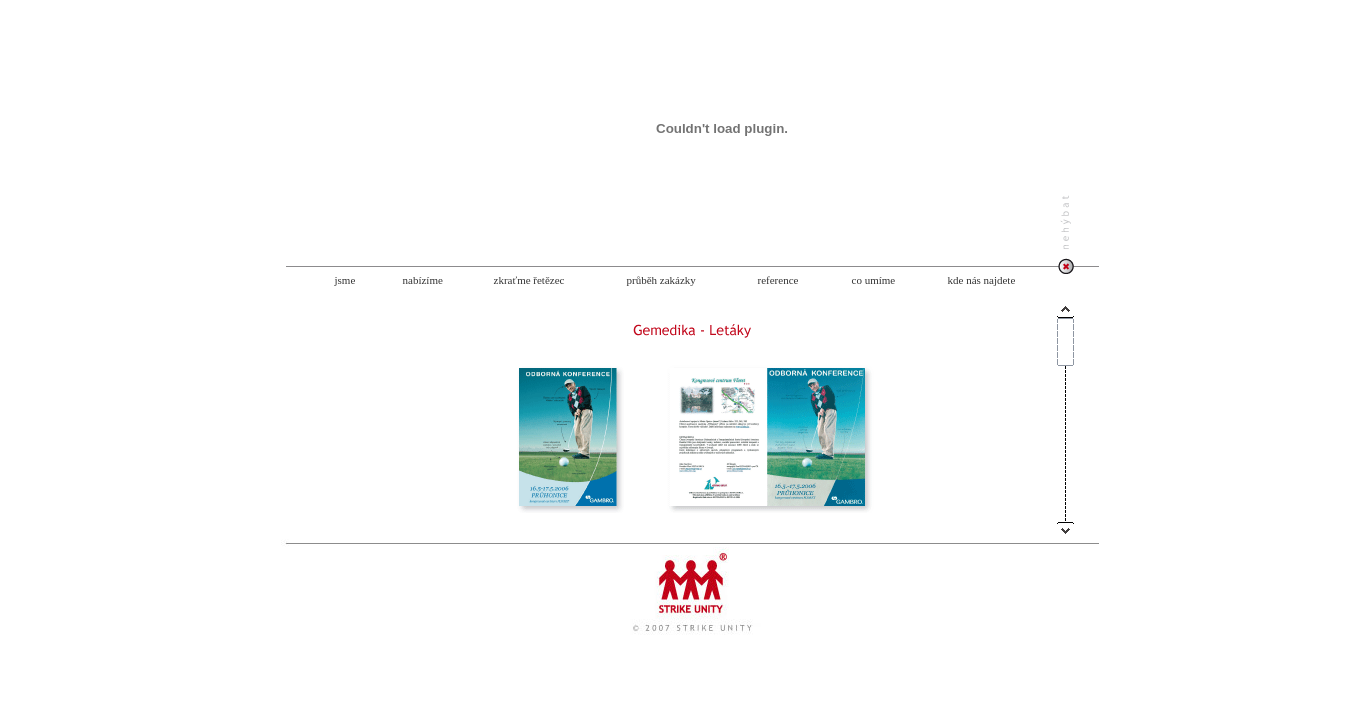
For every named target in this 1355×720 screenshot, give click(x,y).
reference (778, 280)
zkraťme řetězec (529, 280)
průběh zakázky (661, 280)
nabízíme (423, 280)
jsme (345, 280)
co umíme (874, 280)
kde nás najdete (982, 280)
